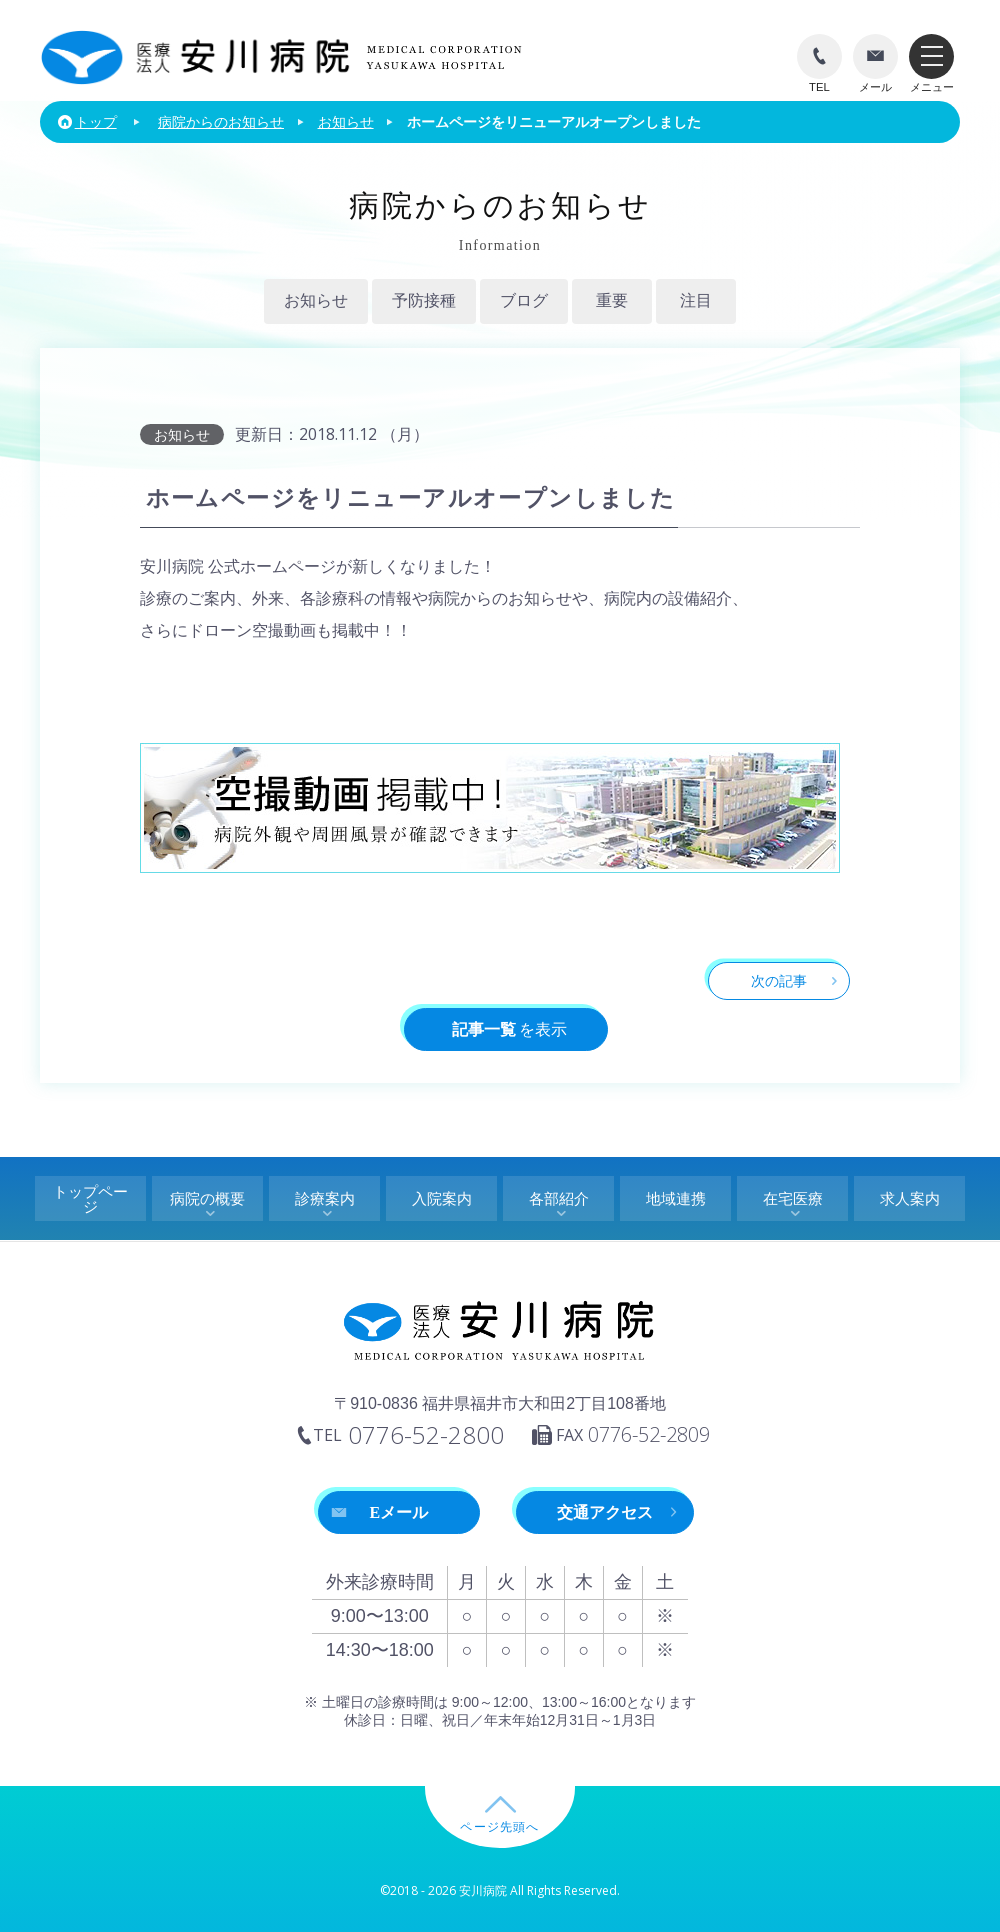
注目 (696, 300)
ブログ (524, 300)
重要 (612, 300)
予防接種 (424, 300)
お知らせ (316, 300)
